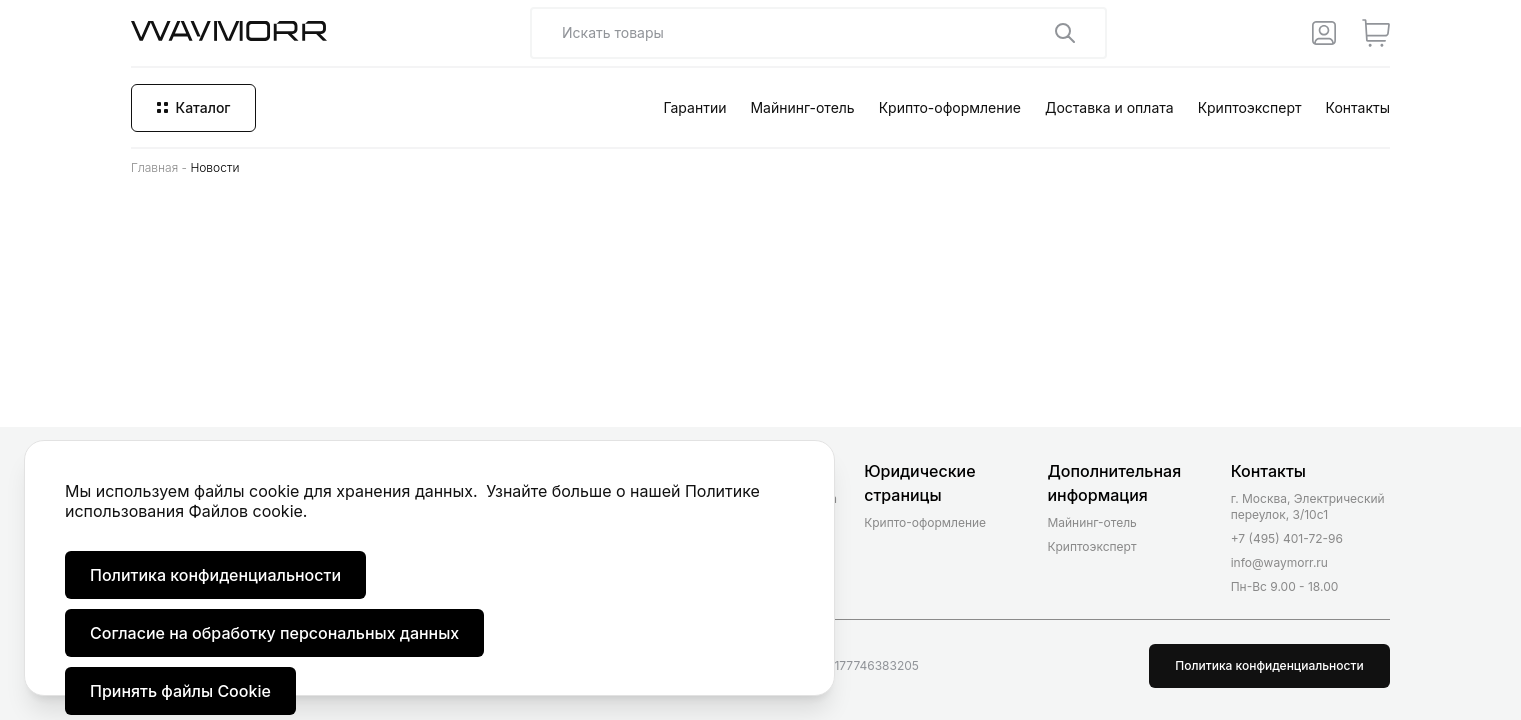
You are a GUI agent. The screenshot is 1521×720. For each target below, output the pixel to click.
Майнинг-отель (802, 107)
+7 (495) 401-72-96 (1287, 538)
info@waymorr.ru (1279, 562)
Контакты (1358, 107)
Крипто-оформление (950, 107)
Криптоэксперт (1250, 107)
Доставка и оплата (1109, 107)
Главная (154, 167)
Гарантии (694, 107)
